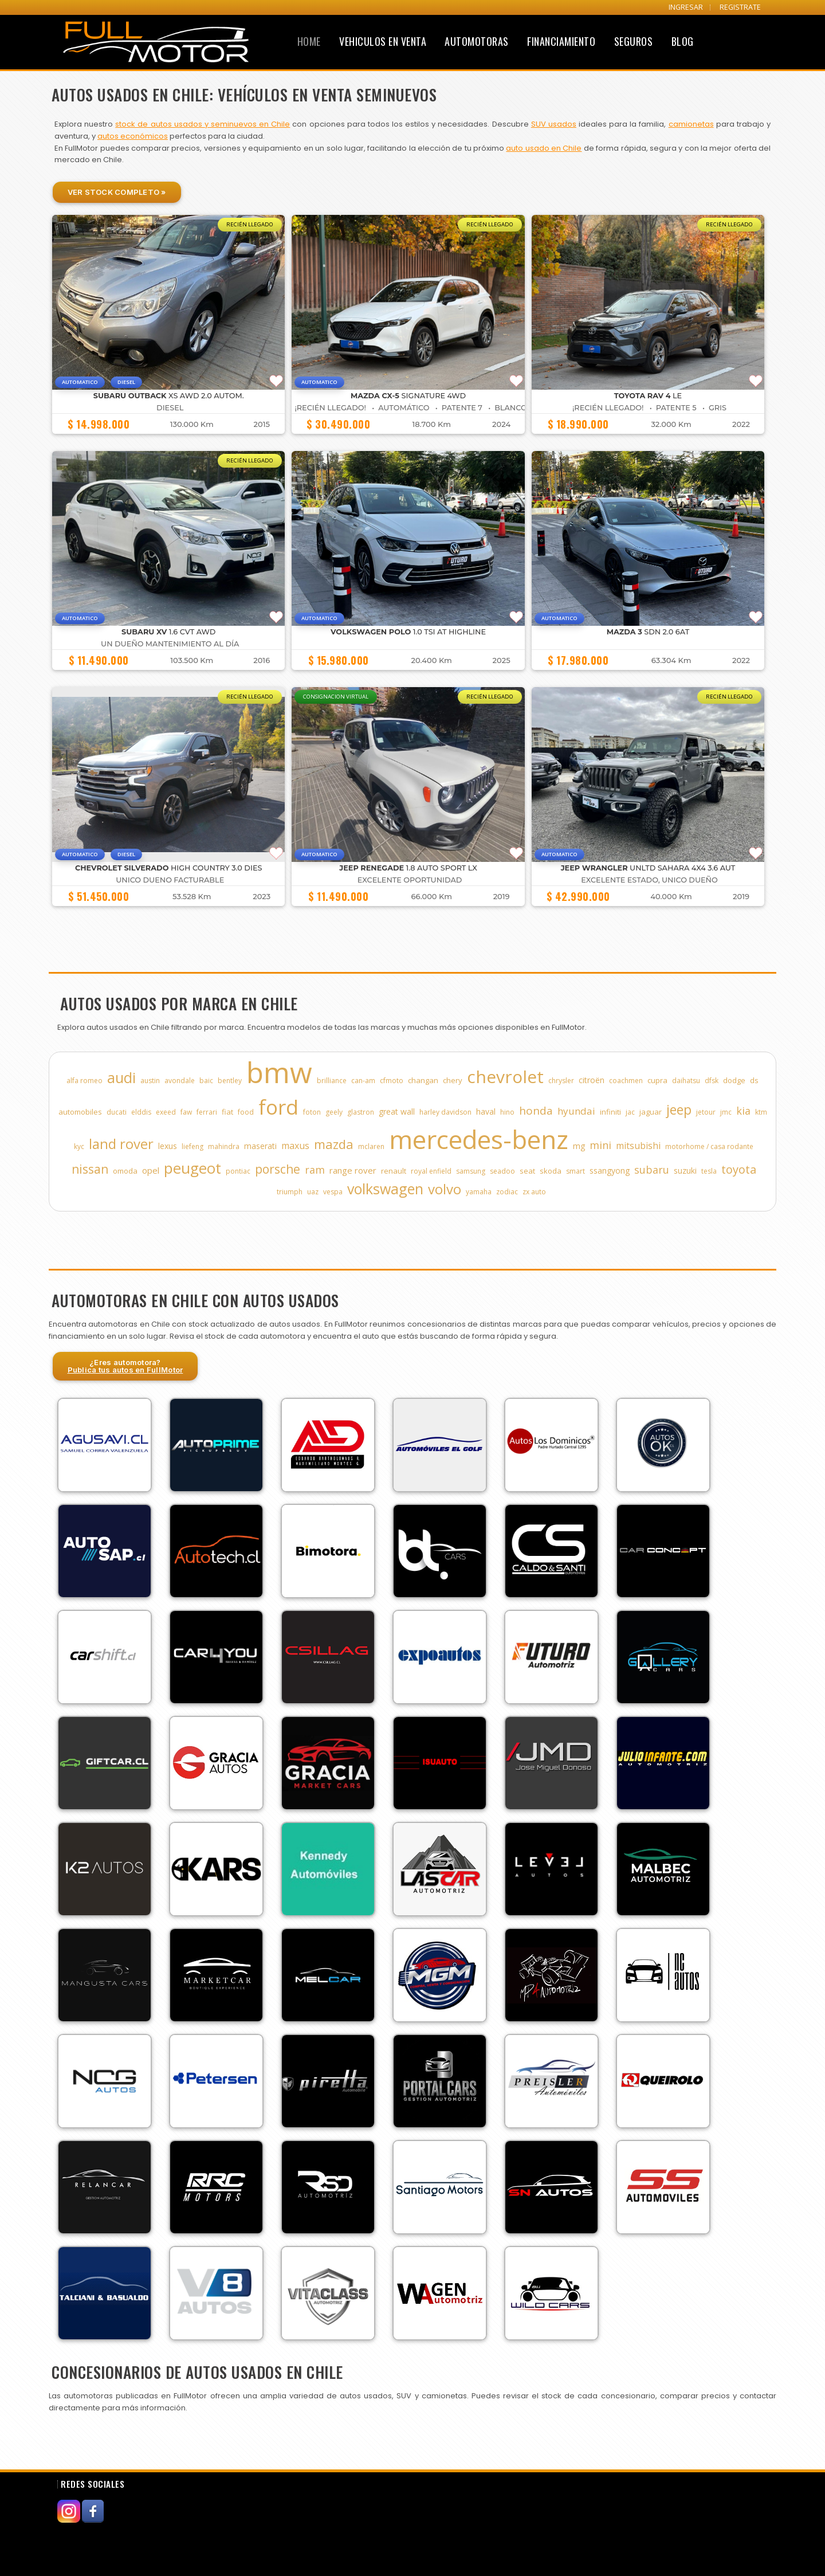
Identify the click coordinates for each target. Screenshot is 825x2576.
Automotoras (477, 41)
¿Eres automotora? (125, 1366)
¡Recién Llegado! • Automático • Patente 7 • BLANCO (410, 407)
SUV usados (553, 124)
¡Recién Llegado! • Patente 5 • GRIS (649, 407)
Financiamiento (561, 41)
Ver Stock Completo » (117, 192)
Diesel (169, 407)
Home (309, 41)
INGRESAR (686, 7)
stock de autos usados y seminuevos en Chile (202, 124)
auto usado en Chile (544, 148)
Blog (682, 41)
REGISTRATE (740, 7)
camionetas (691, 124)
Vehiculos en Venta (382, 41)
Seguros (633, 41)
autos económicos (132, 136)
